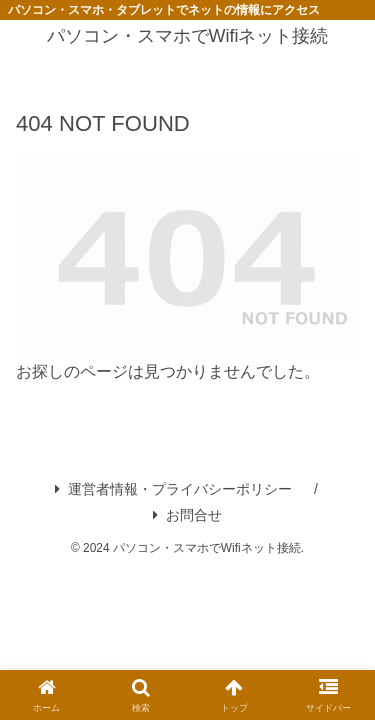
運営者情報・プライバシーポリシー (173, 489)
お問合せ (187, 515)
